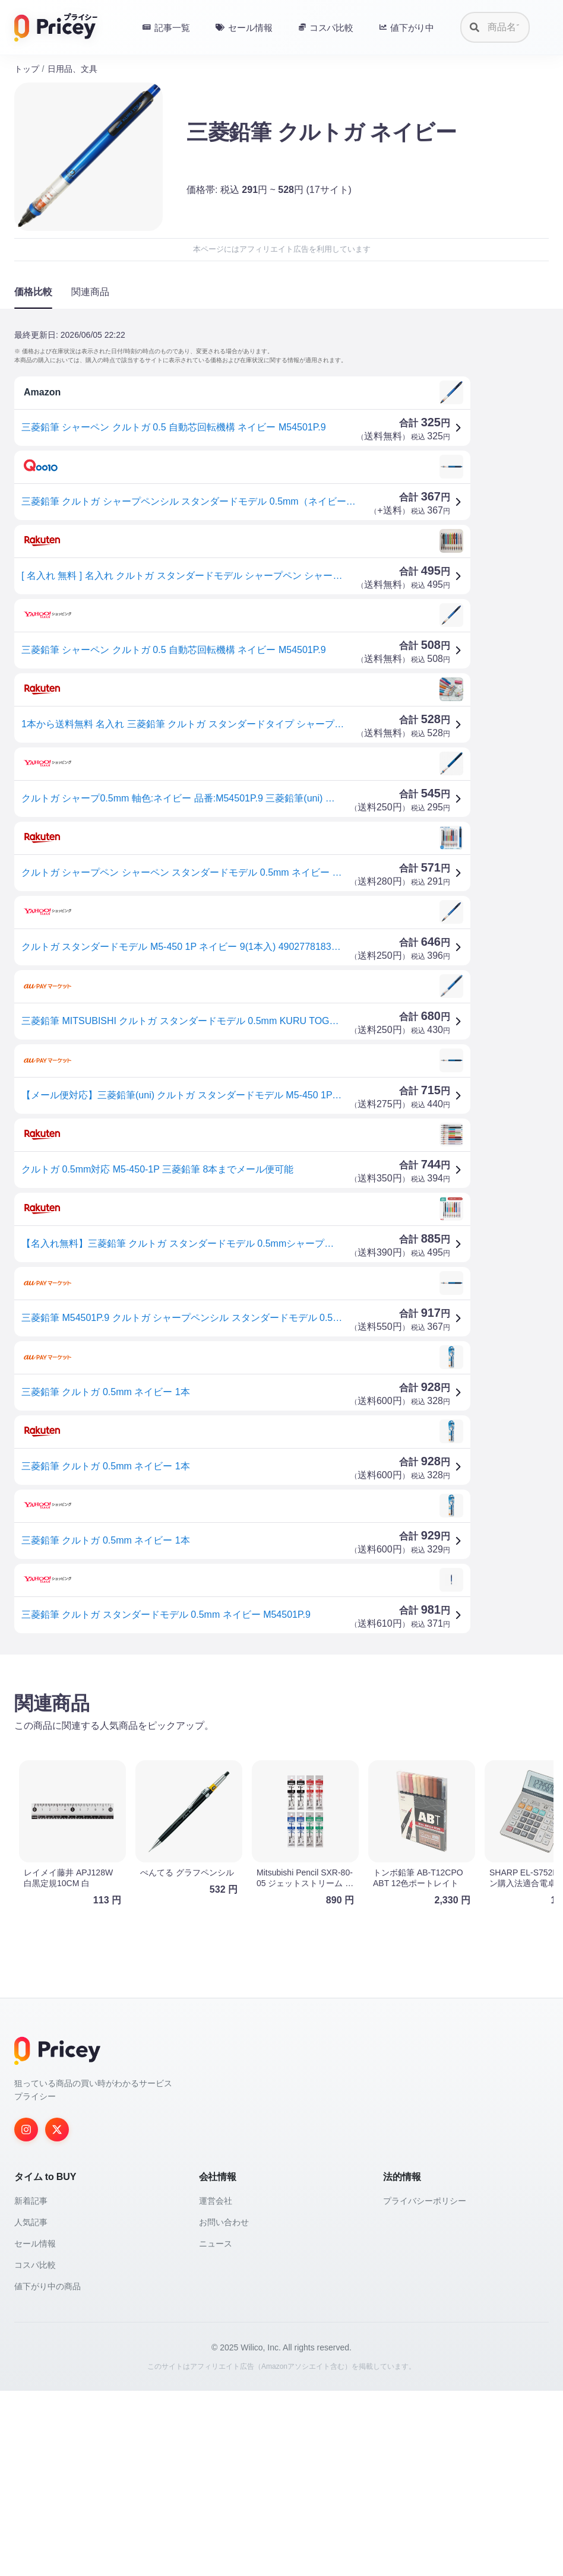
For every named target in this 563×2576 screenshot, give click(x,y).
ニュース (215, 2429)
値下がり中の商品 (47, 2471)
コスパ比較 (35, 2450)
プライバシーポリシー (424, 2386)
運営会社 (215, 2386)
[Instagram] (26, 2315)
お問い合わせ (224, 2407)
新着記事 (31, 2386)
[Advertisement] (281, 1757)
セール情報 (35, 2429)
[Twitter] (57, 2315)
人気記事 (31, 2407)
